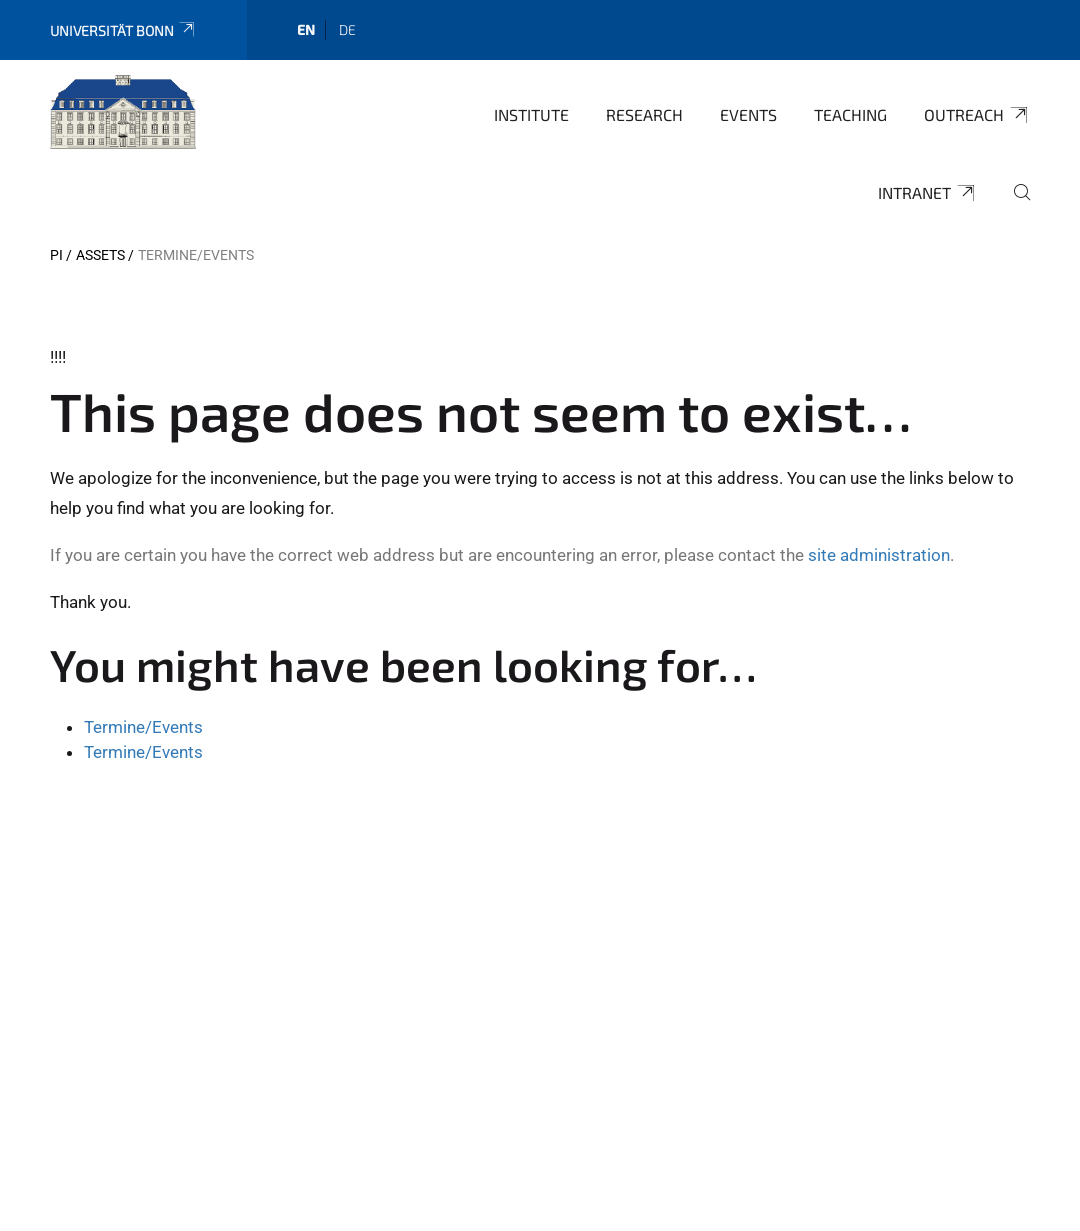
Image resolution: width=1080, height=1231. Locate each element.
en (306, 29)
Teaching (850, 114)
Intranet (927, 193)
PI (56, 255)
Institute (531, 114)
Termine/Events (143, 727)
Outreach (977, 115)
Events (748, 114)
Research (644, 114)
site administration (879, 555)
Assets (100, 255)
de (347, 29)
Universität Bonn (123, 30)
